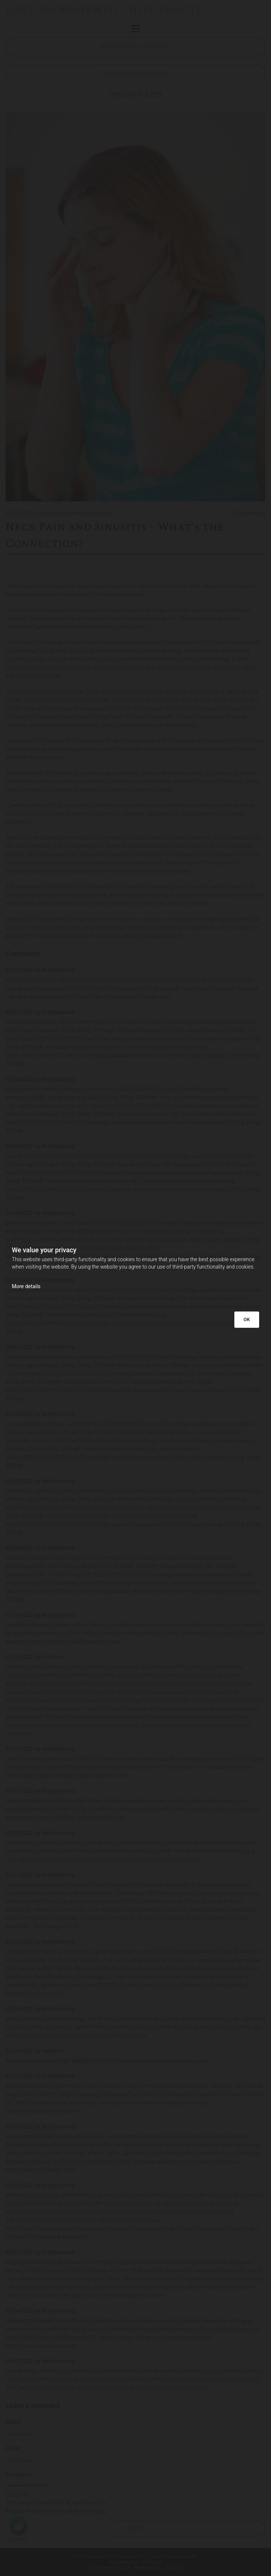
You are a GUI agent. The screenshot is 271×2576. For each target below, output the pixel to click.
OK (247, 1319)
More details (26, 1286)
